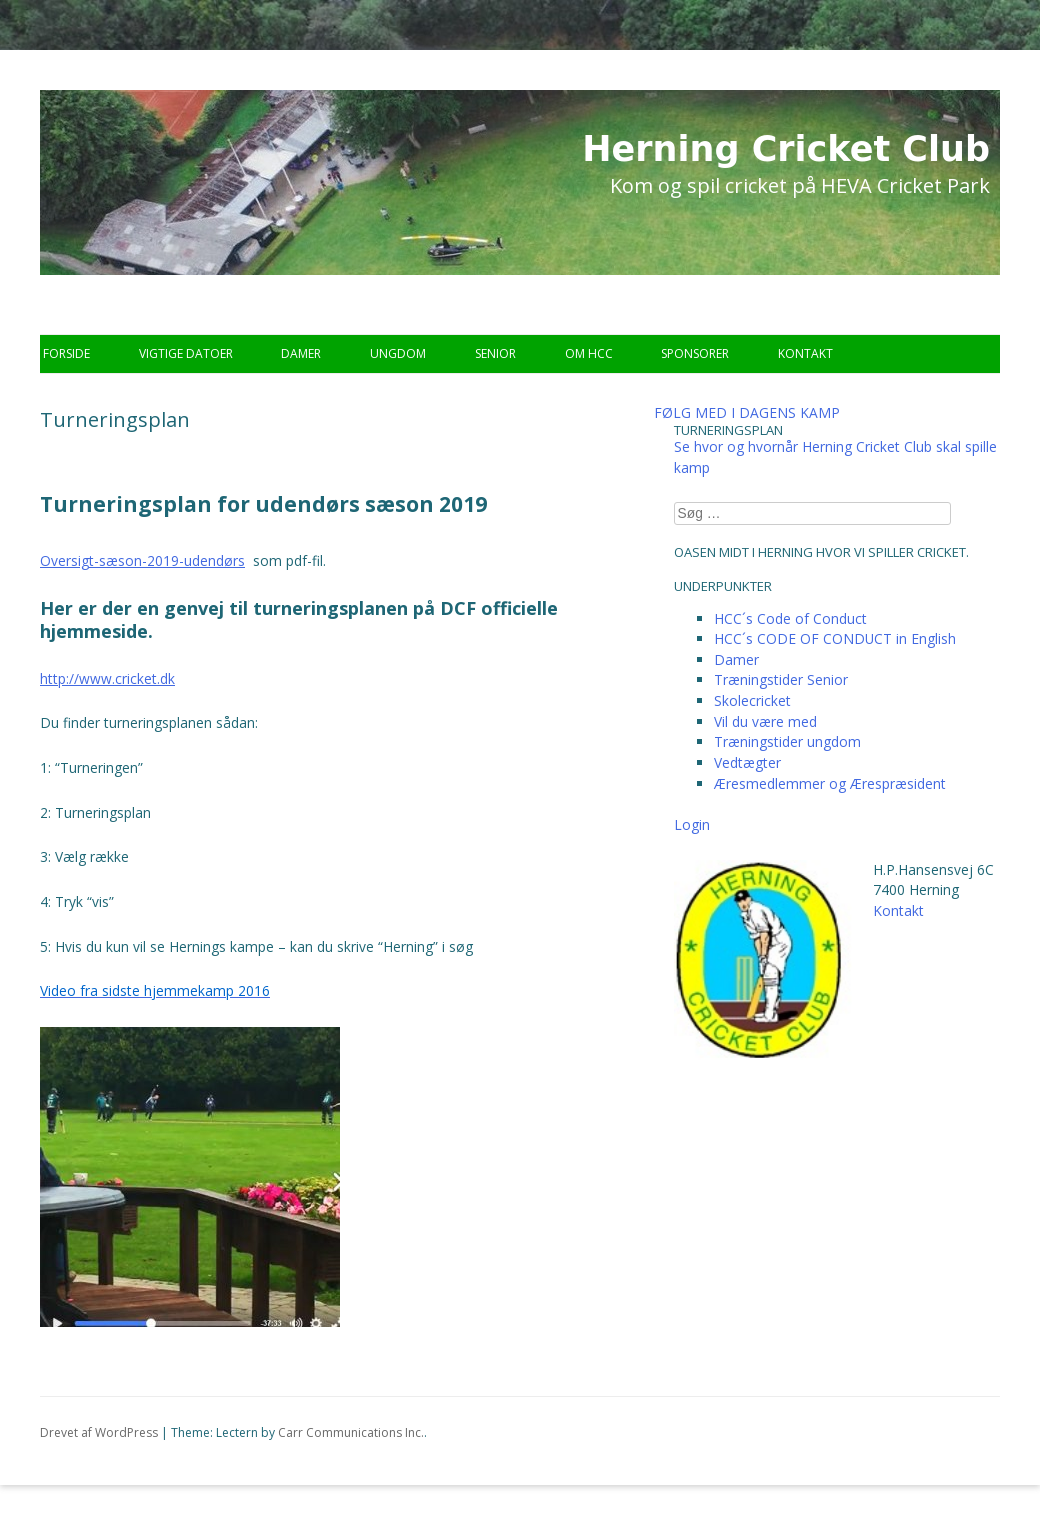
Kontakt (805, 353)
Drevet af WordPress (99, 1432)
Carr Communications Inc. (351, 1432)
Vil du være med (765, 721)
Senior (495, 353)
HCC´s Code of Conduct (790, 618)
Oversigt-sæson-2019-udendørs (142, 560)
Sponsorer (695, 353)
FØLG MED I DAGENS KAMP (747, 412)
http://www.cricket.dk (107, 678)
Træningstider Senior (781, 679)
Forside (66, 353)
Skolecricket (752, 700)
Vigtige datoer (186, 353)
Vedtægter (747, 762)
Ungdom (398, 353)
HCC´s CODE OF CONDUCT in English (835, 638)
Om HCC (589, 353)
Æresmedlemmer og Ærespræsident (830, 783)
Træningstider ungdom (787, 741)
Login (692, 824)
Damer (301, 353)
